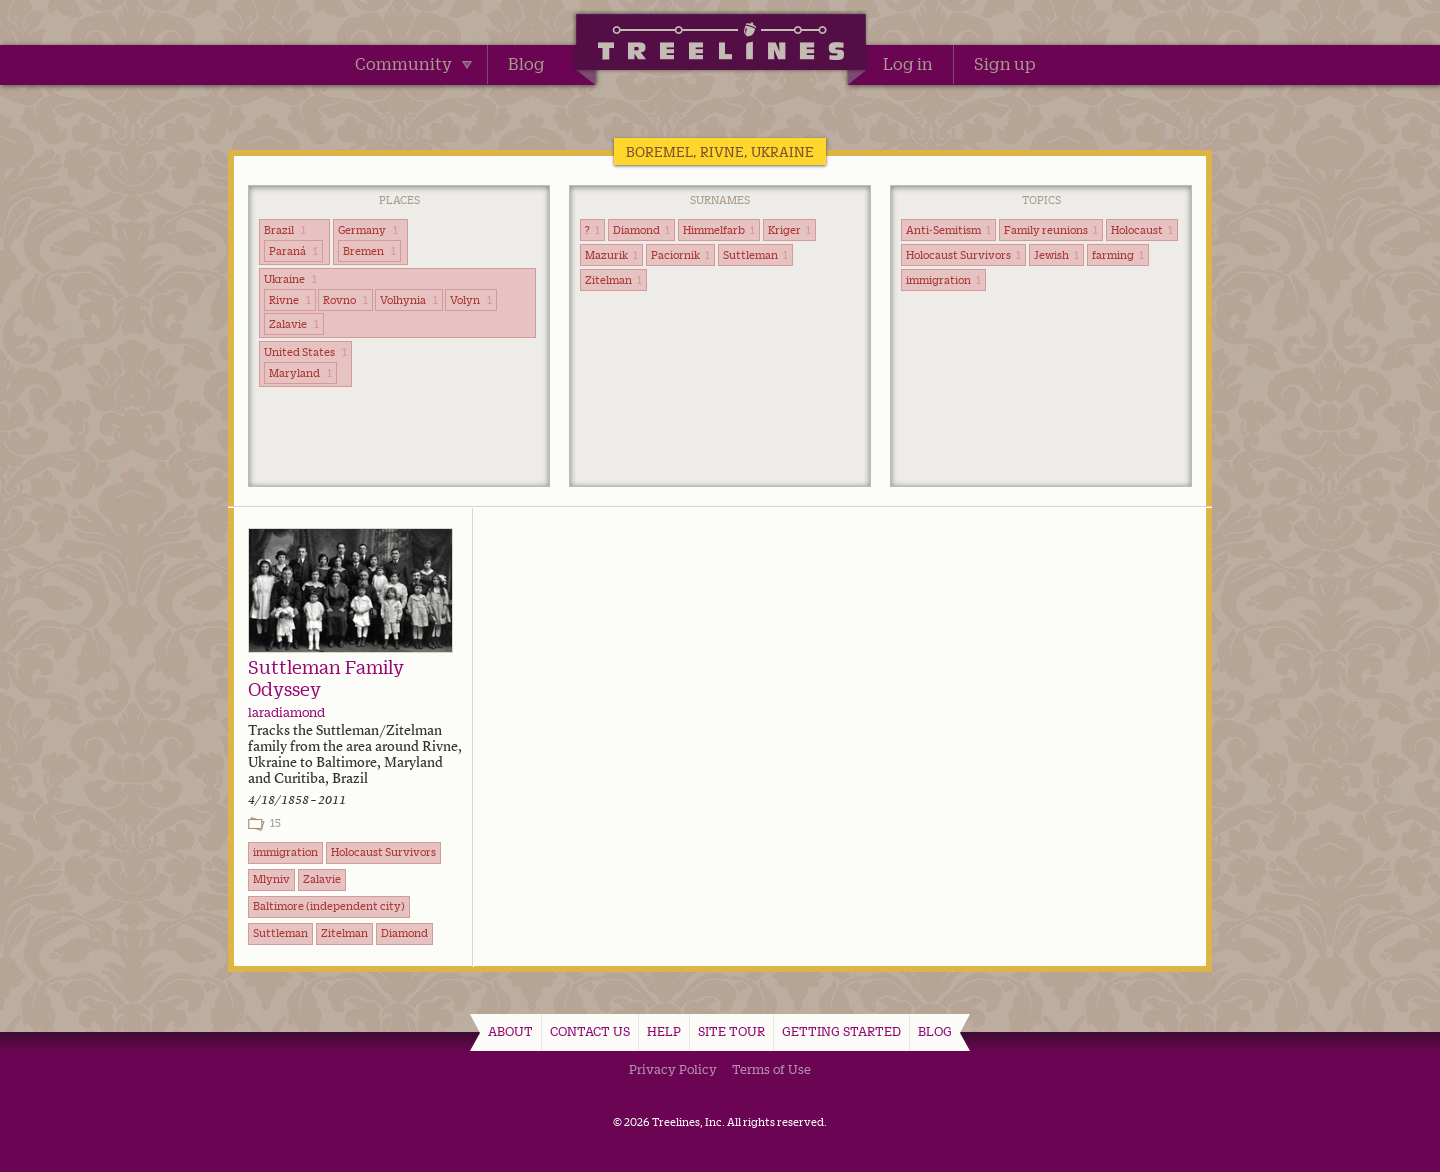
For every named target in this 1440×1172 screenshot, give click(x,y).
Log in (908, 64)
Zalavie (294, 324)
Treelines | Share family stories (720, 45)
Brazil (285, 230)
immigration (943, 280)
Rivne (290, 300)
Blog (526, 64)
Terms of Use (771, 1069)
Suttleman (755, 255)
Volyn (471, 300)
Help (664, 1031)
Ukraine (290, 279)
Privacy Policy (673, 1069)
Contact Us (590, 1031)
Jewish (1056, 255)
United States (305, 352)
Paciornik (680, 255)
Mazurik (611, 255)
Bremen (369, 251)
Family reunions (1051, 230)
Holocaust (1142, 230)
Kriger (789, 230)
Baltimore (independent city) (329, 906)
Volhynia (409, 300)
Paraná (293, 251)
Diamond (641, 230)
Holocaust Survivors (963, 255)
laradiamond (286, 712)
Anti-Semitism (948, 230)
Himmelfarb (719, 230)
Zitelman (613, 280)
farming (1118, 255)
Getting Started (841, 1031)
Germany (368, 230)
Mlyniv (271, 879)
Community (413, 64)
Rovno (345, 300)
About (510, 1031)
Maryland (300, 373)
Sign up (1005, 64)
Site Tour (731, 1031)
